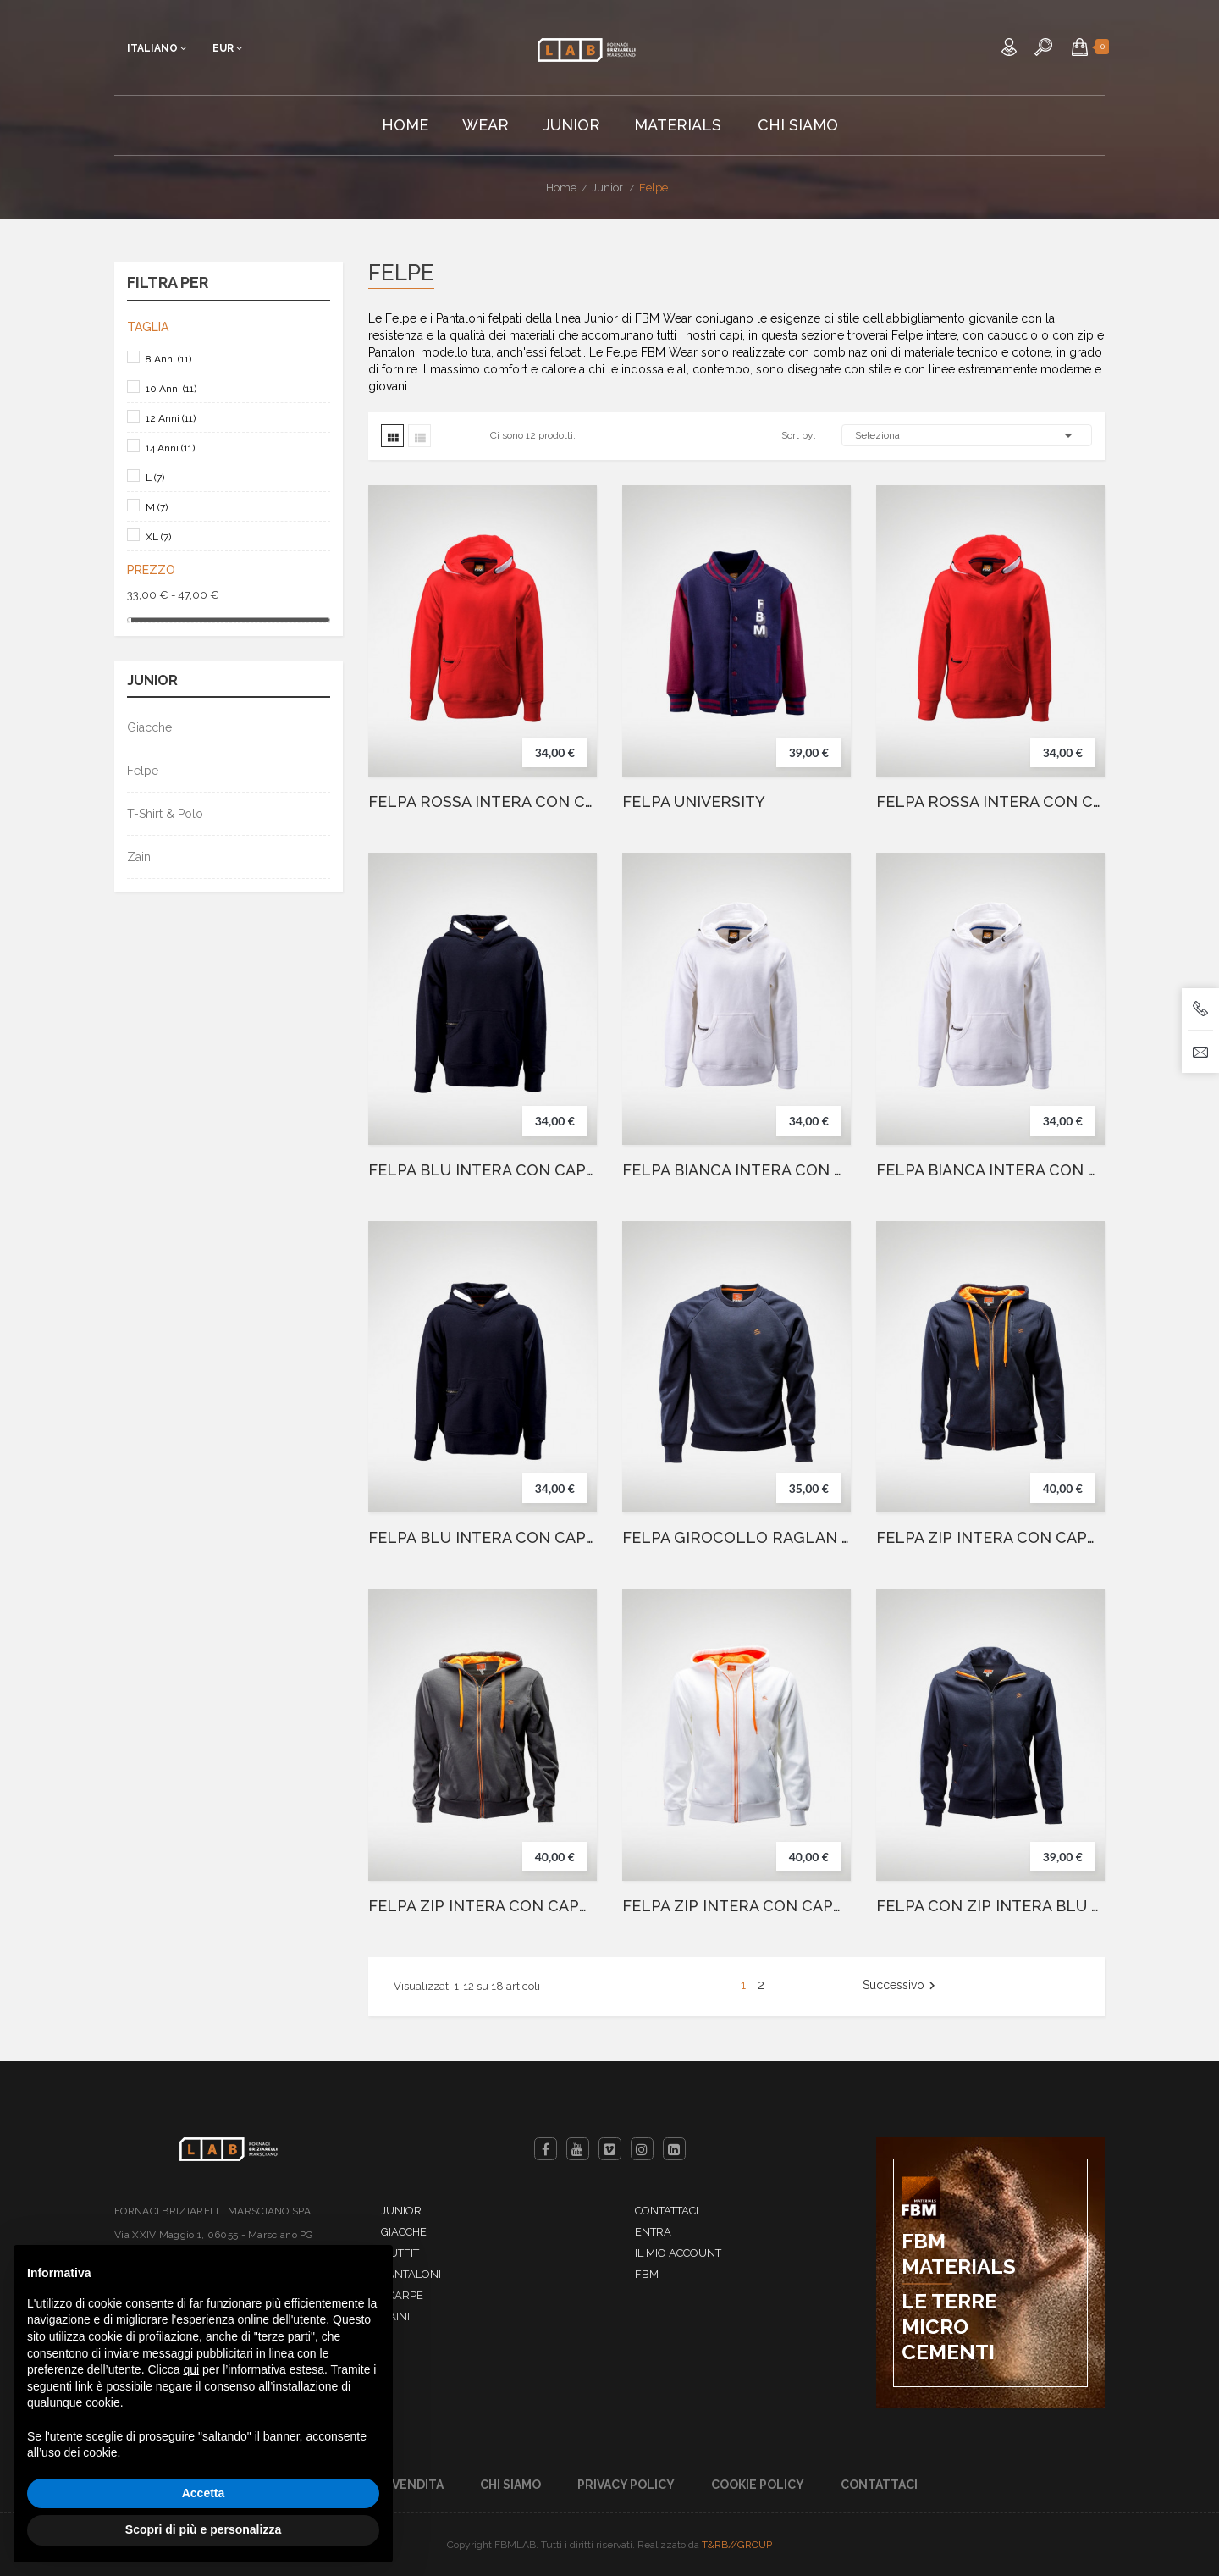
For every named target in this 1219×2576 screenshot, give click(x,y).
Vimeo (609, 2148)
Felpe (142, 770)
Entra (653, 2231)
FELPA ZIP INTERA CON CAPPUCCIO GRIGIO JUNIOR (482, 1906)
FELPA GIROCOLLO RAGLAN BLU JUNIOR (736, 1537)
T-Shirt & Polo (165, 814)
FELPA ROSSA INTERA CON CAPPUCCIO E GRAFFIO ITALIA (990, 801)
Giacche (149, 727)
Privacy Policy (626, 2484)
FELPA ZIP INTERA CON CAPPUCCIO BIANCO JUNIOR (736, 1906)
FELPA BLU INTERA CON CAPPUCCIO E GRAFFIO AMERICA (482, 1170)
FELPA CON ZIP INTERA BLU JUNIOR (990, 1906)
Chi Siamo (510, 2484)
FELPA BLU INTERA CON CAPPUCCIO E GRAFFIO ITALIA (482, 1537)
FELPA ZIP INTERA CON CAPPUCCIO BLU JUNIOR (990, 1537)
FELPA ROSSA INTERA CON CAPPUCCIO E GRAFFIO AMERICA (482, 801)
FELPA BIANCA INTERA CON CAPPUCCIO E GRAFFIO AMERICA (990, 1170)
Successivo (901, 1985)
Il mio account (678, 2253)
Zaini (140, 857)
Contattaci (666, 2210)
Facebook (545, 2148)
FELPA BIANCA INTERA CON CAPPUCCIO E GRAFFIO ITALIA (736, 1170)
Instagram (642, 2148)
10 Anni (171, 389)
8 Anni (168, 359)
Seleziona (966, 435)
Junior (152, 681)
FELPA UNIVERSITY (693, 801)
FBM (647, 2274)
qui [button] (191, 2369)
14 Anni (170, 448)
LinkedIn (674, 2148)
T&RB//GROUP (737, 2545)
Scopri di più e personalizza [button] (203, 2529)
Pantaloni (411, 2274)
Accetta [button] (203, 2493)
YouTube (577, 2148)
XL (158, 537)
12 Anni (171, 418)
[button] (1079, 46)
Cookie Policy (757, 2484)
